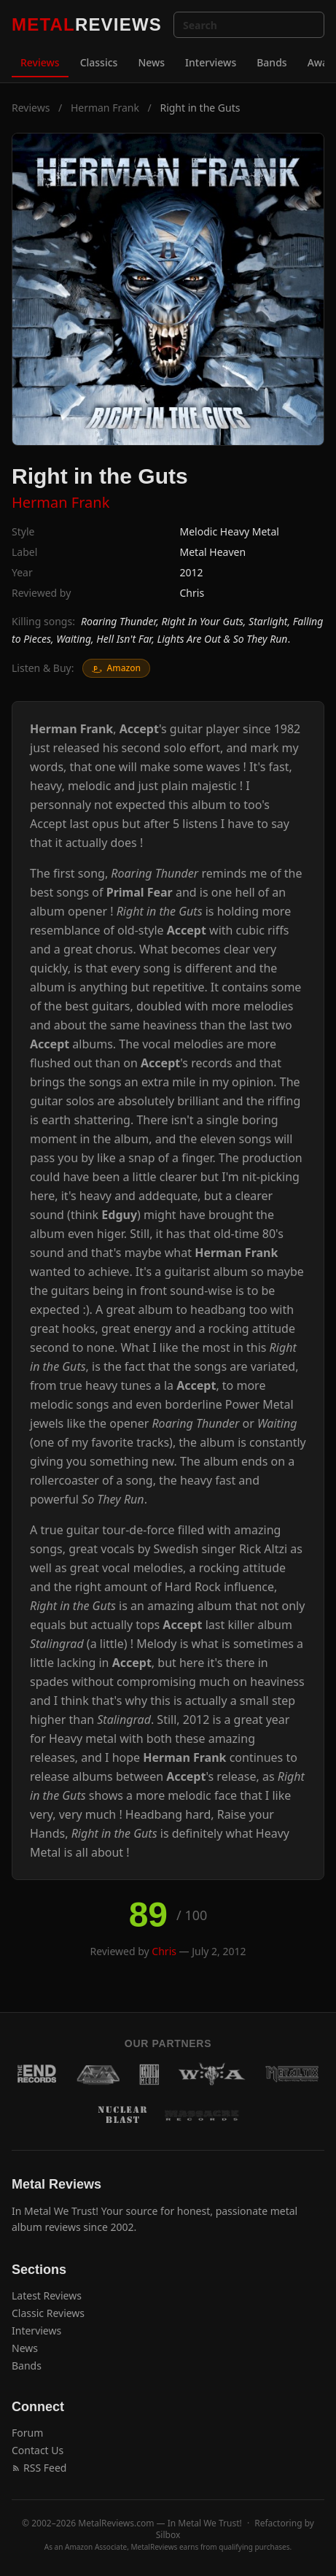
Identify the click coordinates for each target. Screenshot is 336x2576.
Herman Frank (105, 108)
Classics (99, 62)
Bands (271, 62)
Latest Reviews (47, 2295)
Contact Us (37, 2450)
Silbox (168, 2535)
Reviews (40, 62)
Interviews (210, 62)
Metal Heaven (213, 552)
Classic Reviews (48, 2313)
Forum (27, 2433)
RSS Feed (39, 2468)
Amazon (116, 668)
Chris (192, 593)
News (151, 62)
